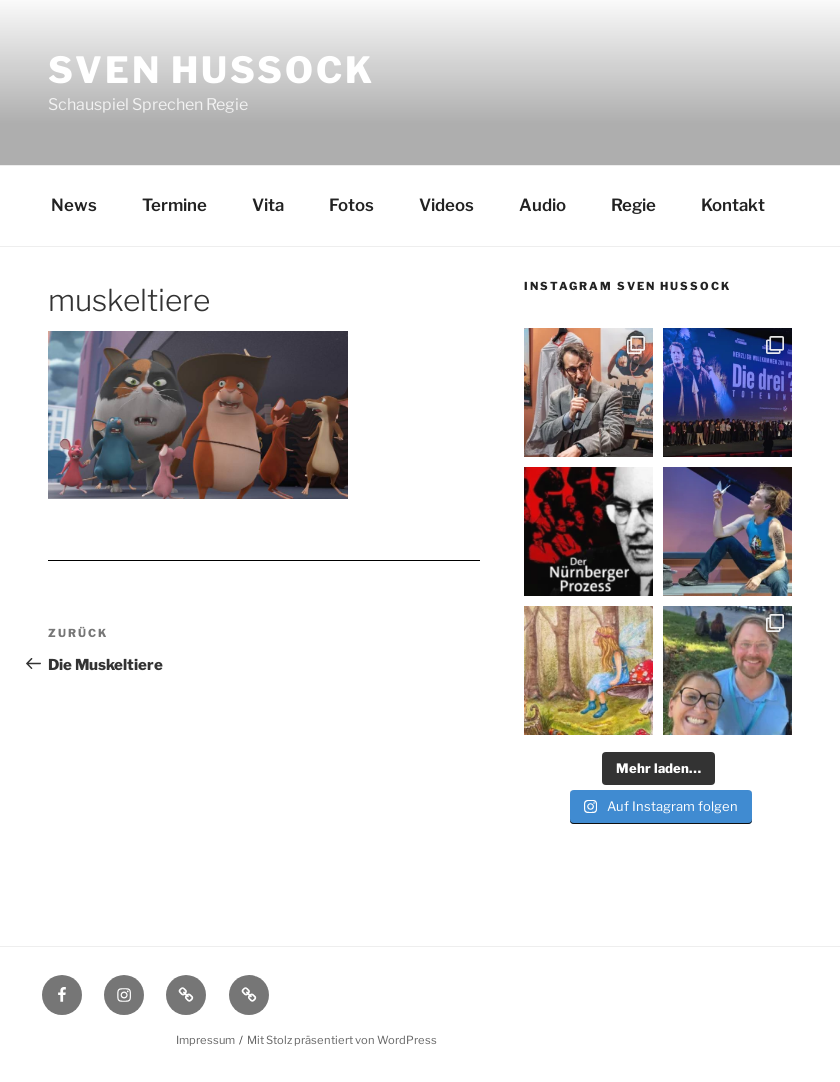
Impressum (205, 1040)
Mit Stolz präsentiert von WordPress (342, 1040)
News (74, 205)
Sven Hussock (211, 70)
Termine (174, 205)
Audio (542, 205)
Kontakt (733, 205)
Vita (268, 205)
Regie (633, 205)
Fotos (351, 205)
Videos (446, 205)
